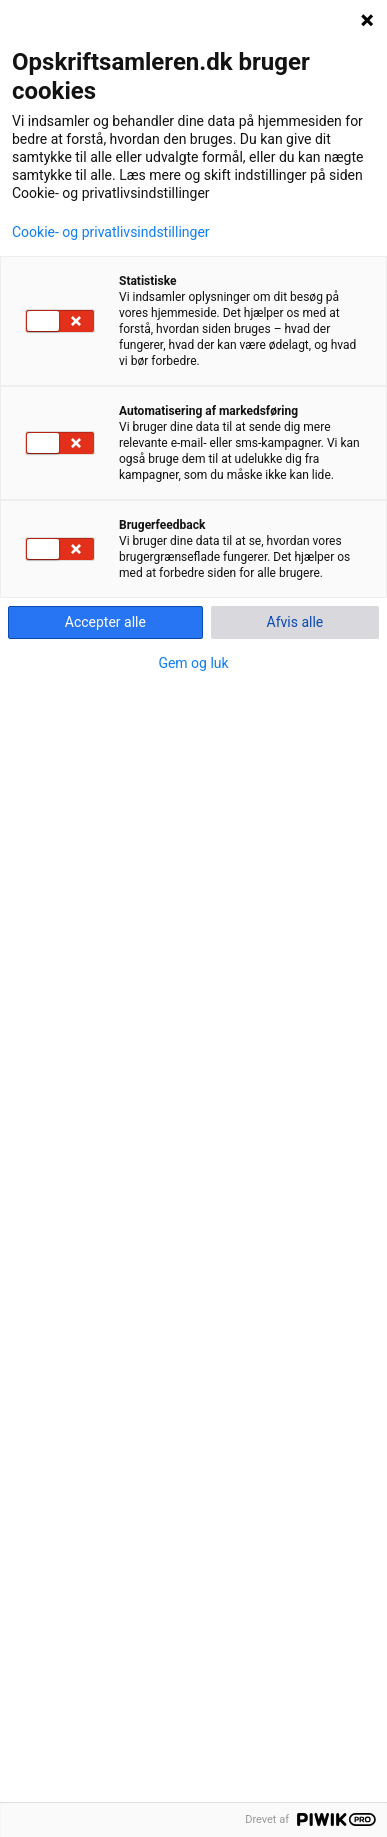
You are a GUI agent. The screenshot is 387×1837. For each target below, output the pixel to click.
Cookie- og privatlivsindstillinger (111, 232)
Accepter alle (105, 622)
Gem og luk (193, 663)
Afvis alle (295, 622)
